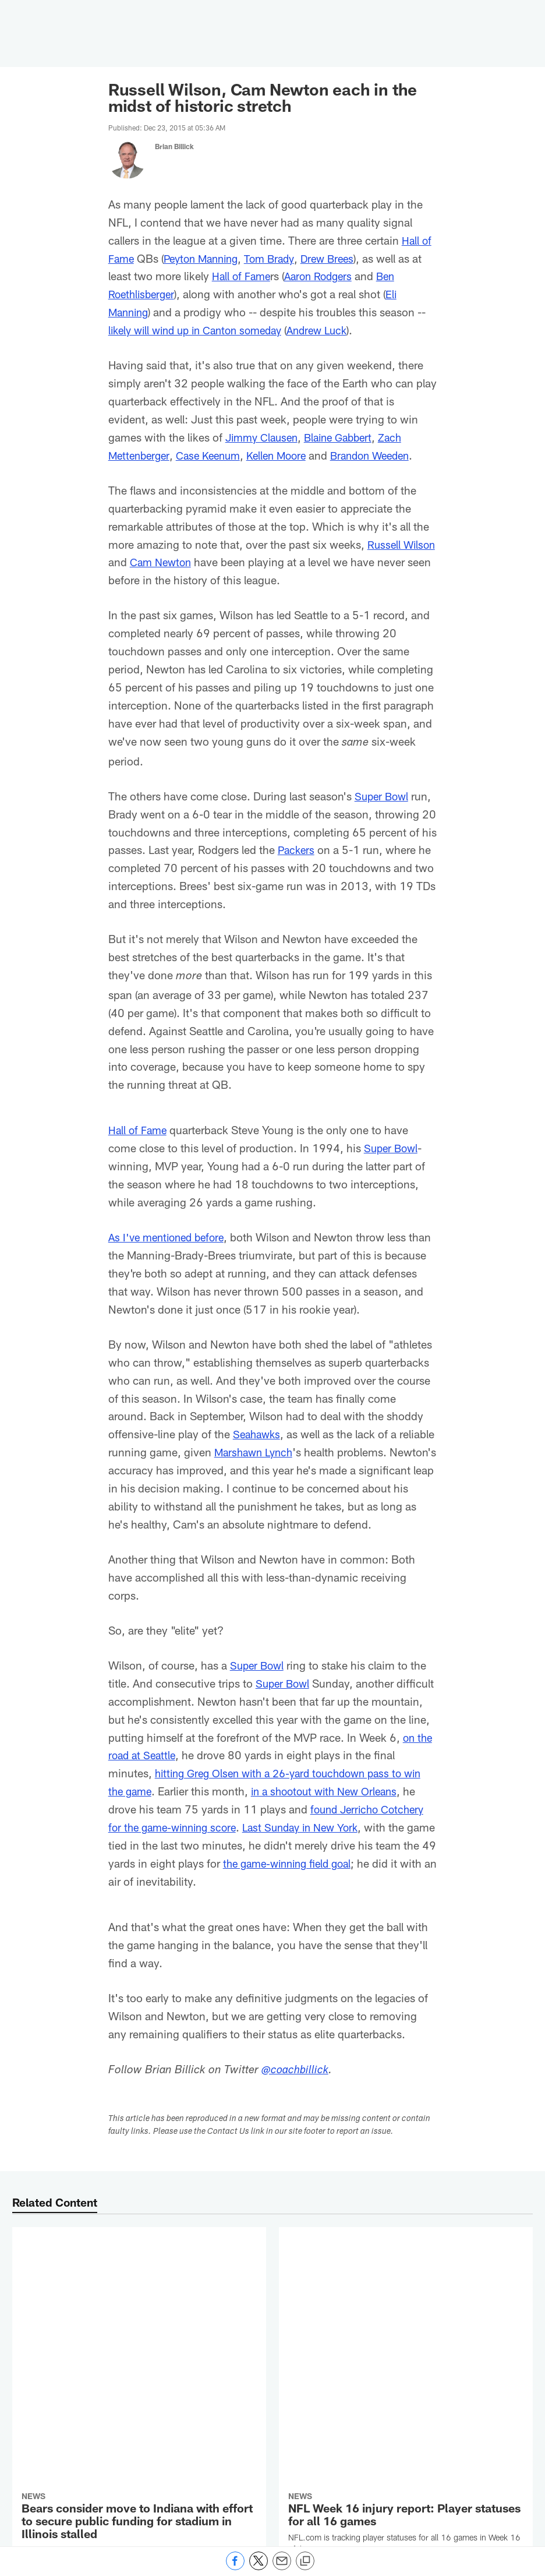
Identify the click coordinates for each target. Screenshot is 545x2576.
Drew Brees (340, 258)
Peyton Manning (205, 258)
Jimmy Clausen (264, 437)
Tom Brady (279, 258)
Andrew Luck (333, 330)
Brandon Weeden (386, 455)
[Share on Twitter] (258, 2567)
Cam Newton (199, 562)
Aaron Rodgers (323, 276)
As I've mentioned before (170, 1237)
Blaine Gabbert (346, 437)
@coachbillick (296, 2089)
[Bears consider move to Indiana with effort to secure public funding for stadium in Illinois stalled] (139, 2312)
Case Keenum (214, 455)
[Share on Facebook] (235, 2567)
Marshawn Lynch (293, 1452)
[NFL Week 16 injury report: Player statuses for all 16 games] (406, 2289)
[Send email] (281, 2567)
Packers (297, 849)
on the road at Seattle (204, 1773)
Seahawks (258, 1434)
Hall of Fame (242, 276)
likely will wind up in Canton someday (202, 330)
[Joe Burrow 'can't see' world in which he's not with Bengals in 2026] (139, 2453)
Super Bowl (383, 796)
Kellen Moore (287, 455)
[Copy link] (305, 2561)
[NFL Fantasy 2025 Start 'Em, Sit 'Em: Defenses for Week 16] (406, 2448)
